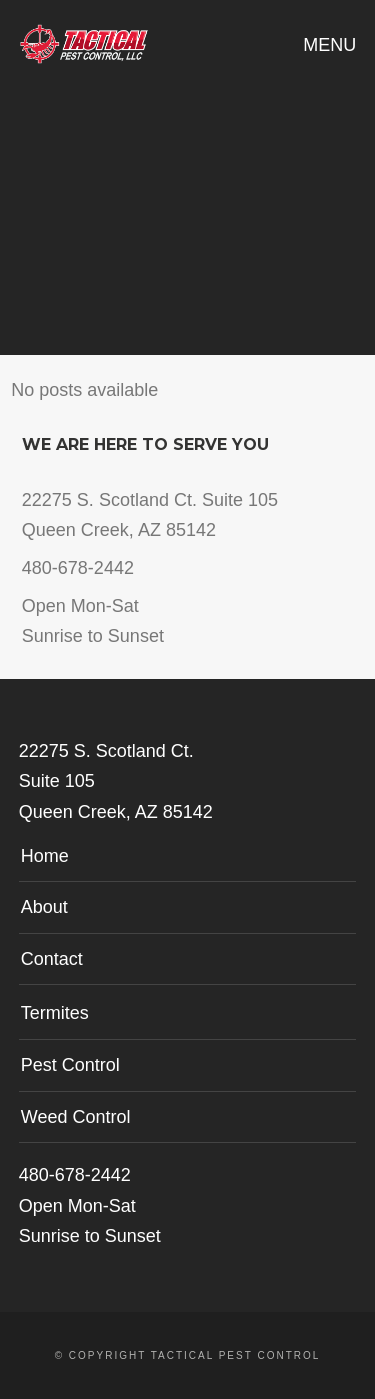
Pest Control (70, 1065)
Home (45, 856)
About (44, 907)
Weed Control (76, 1117)
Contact (52, 959)
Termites (55, 1013)
